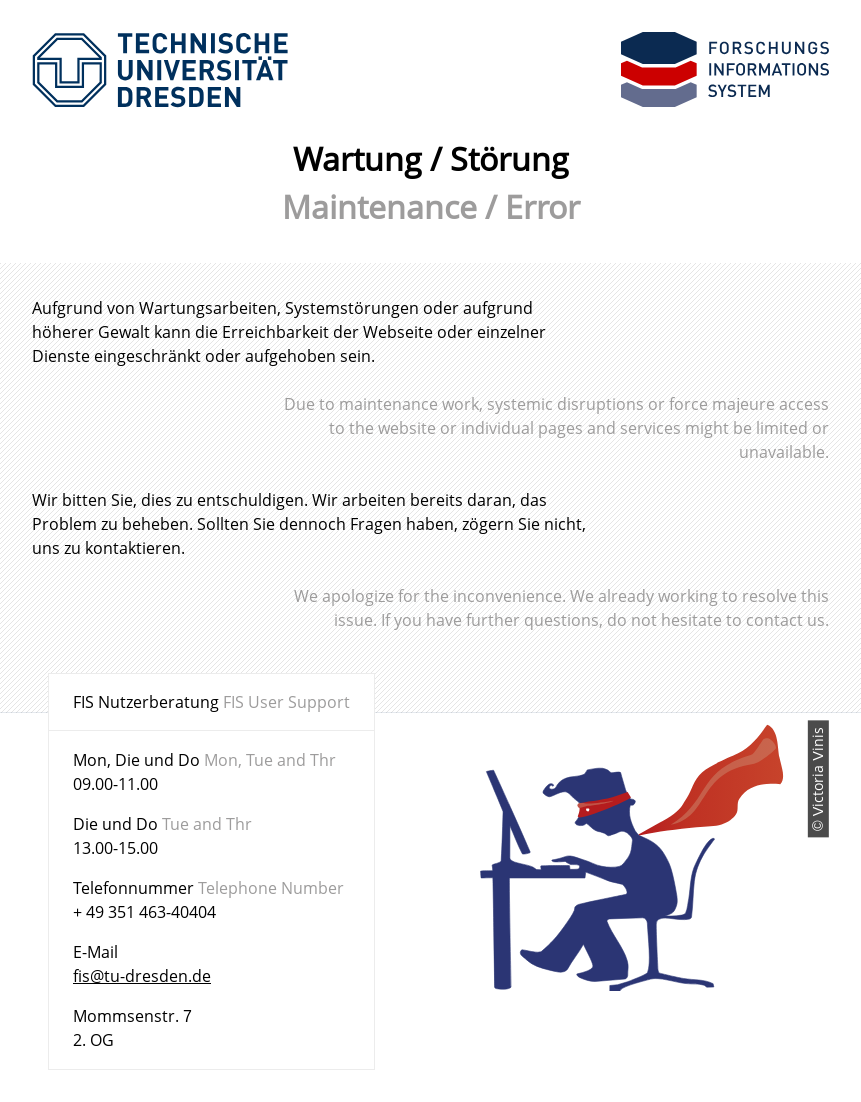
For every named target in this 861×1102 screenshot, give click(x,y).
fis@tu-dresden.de (142, 976)
